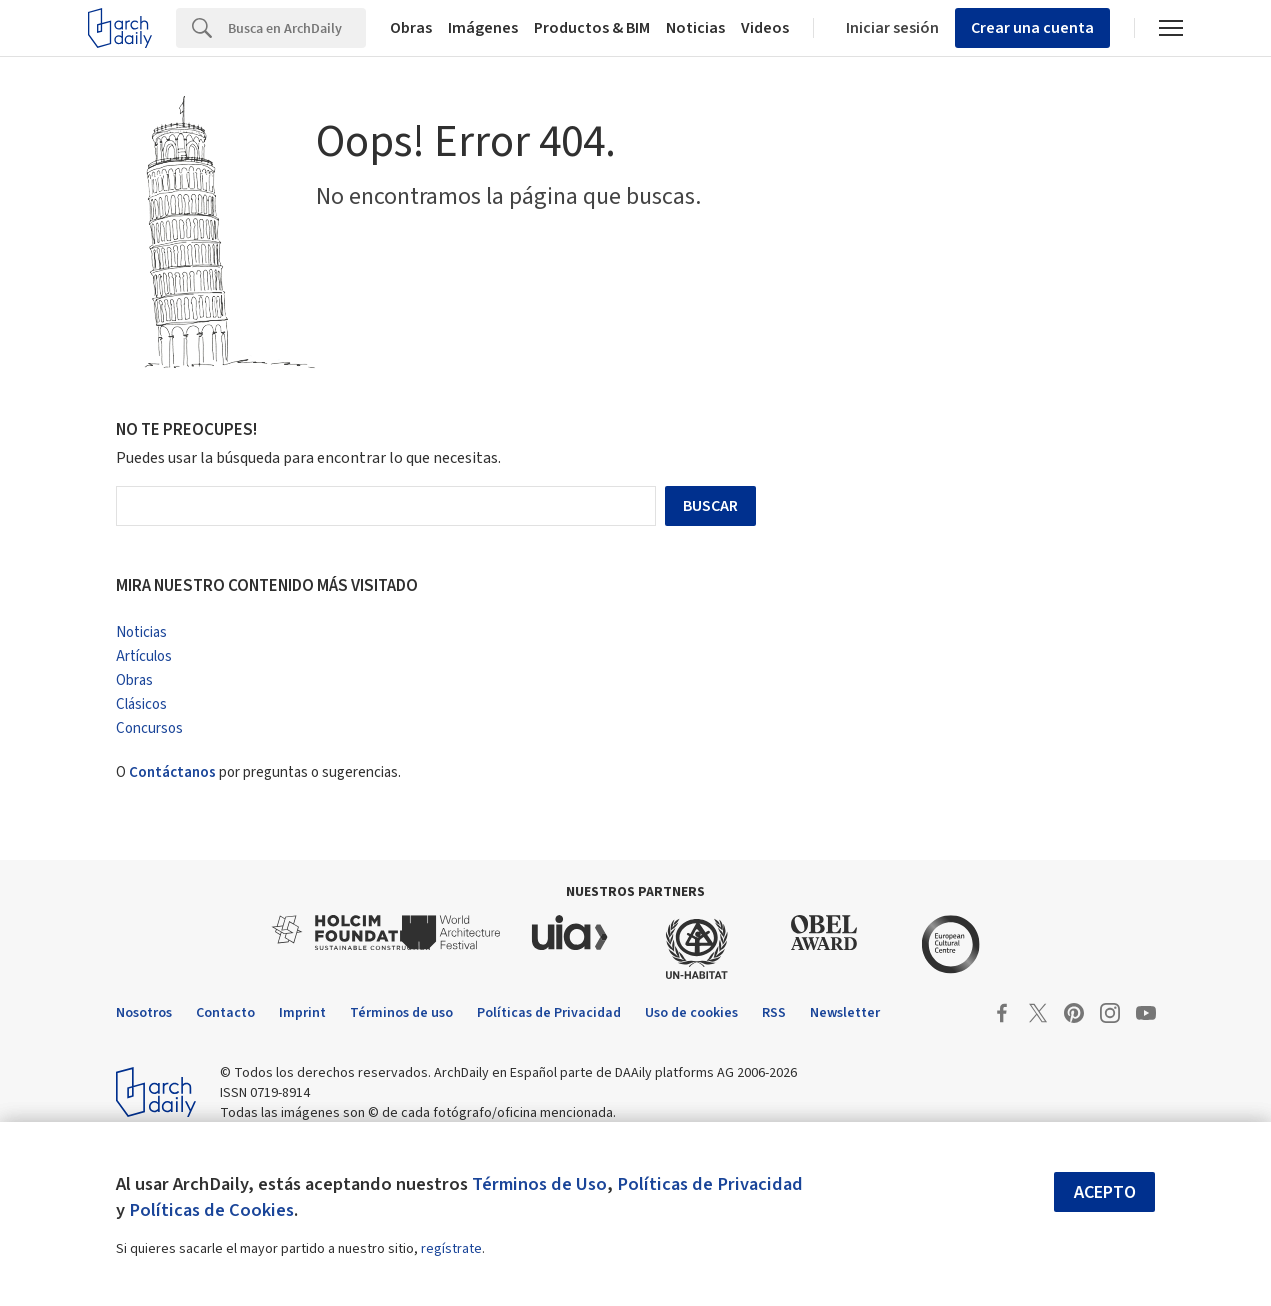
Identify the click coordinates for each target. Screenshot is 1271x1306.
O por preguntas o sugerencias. (258, 772)
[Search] (297, 28)
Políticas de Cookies (211, 1210)
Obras (411, 28)
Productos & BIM (592, 28)
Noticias (695, 28)
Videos (765, 28)
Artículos (144, 656)
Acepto (1105, 1192)
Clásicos (141, 704)
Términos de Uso (539, 1184)
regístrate (451, 1249)
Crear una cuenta (1032, 28)
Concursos (149, 728)
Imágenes (483, 28)
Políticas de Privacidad (710, 1184)
